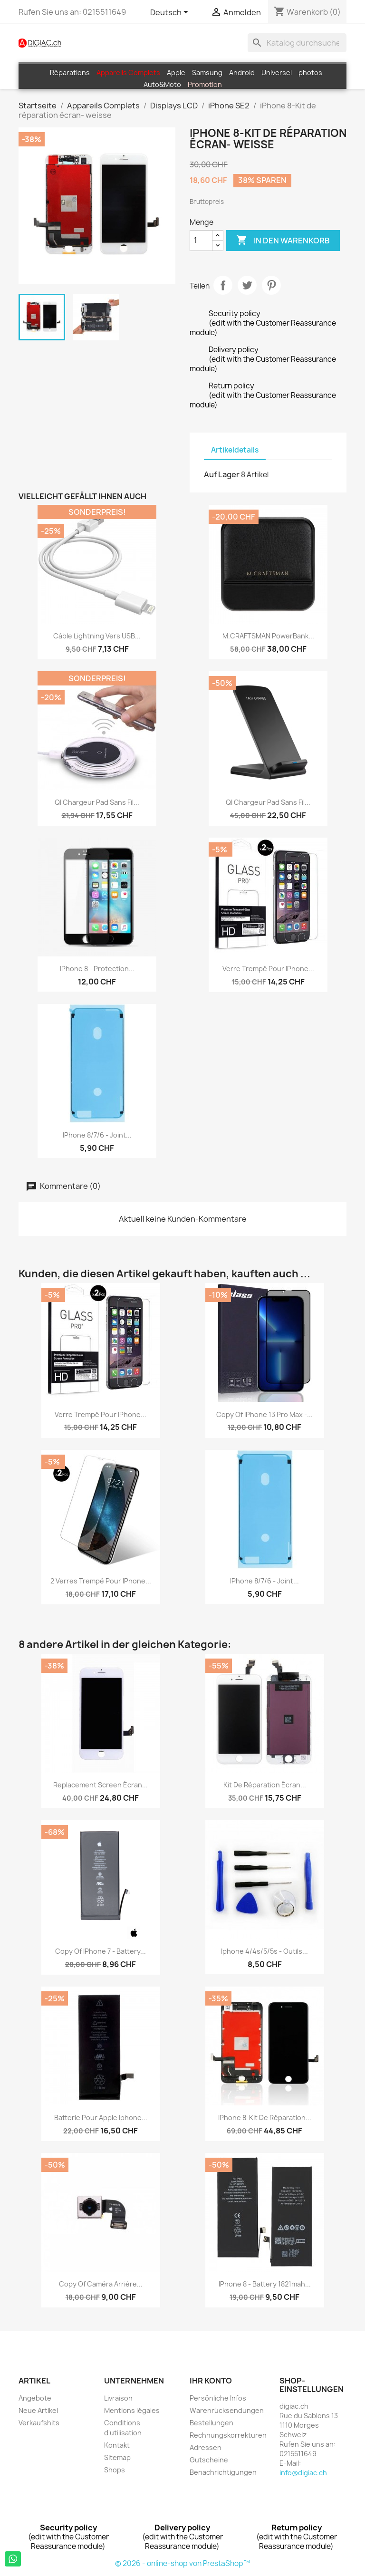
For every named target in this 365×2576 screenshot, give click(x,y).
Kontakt (117, 2445)
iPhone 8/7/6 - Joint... (97, 1134)
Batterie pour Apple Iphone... (100, 2117)
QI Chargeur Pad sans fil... (97, 802)
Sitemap (117, 2457)
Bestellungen (211, 2422)
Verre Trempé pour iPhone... (268, 968)
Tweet (247, 285)
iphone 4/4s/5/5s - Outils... (264, 1951)
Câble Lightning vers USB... (97, 635)
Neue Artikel (38, 2410)
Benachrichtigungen (223, 2472)
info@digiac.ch (303, 2472)
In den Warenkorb (283, 240)
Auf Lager (222, 474)
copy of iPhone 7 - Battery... (100, 1951)
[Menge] (201, 240)
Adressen (205, 2447)
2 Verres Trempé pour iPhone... (100, 1580)
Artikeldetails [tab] (235, 450)
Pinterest (271, 285)
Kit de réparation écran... (264, 1784)
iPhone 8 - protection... (97, 968)
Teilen (222, 285)
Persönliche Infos (218, 2397)
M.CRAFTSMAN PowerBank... (268, 635)
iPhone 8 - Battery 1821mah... (265, 2283)
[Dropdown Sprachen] (171, 13)
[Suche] (297, 42)
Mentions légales (132, 2410)
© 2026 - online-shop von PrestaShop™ (182, 2563)
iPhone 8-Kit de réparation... (264, 2117)
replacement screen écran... (100, 1784)
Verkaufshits (39, 2422)
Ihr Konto (211, 2380)
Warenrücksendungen (227, 2410)
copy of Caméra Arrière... (101, 2283)
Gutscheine (209, 2459)
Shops (114, 2469)
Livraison (118, 2397)
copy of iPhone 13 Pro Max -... (264, 1414)
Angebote (35, 2397)
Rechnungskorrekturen (228, 2435)
